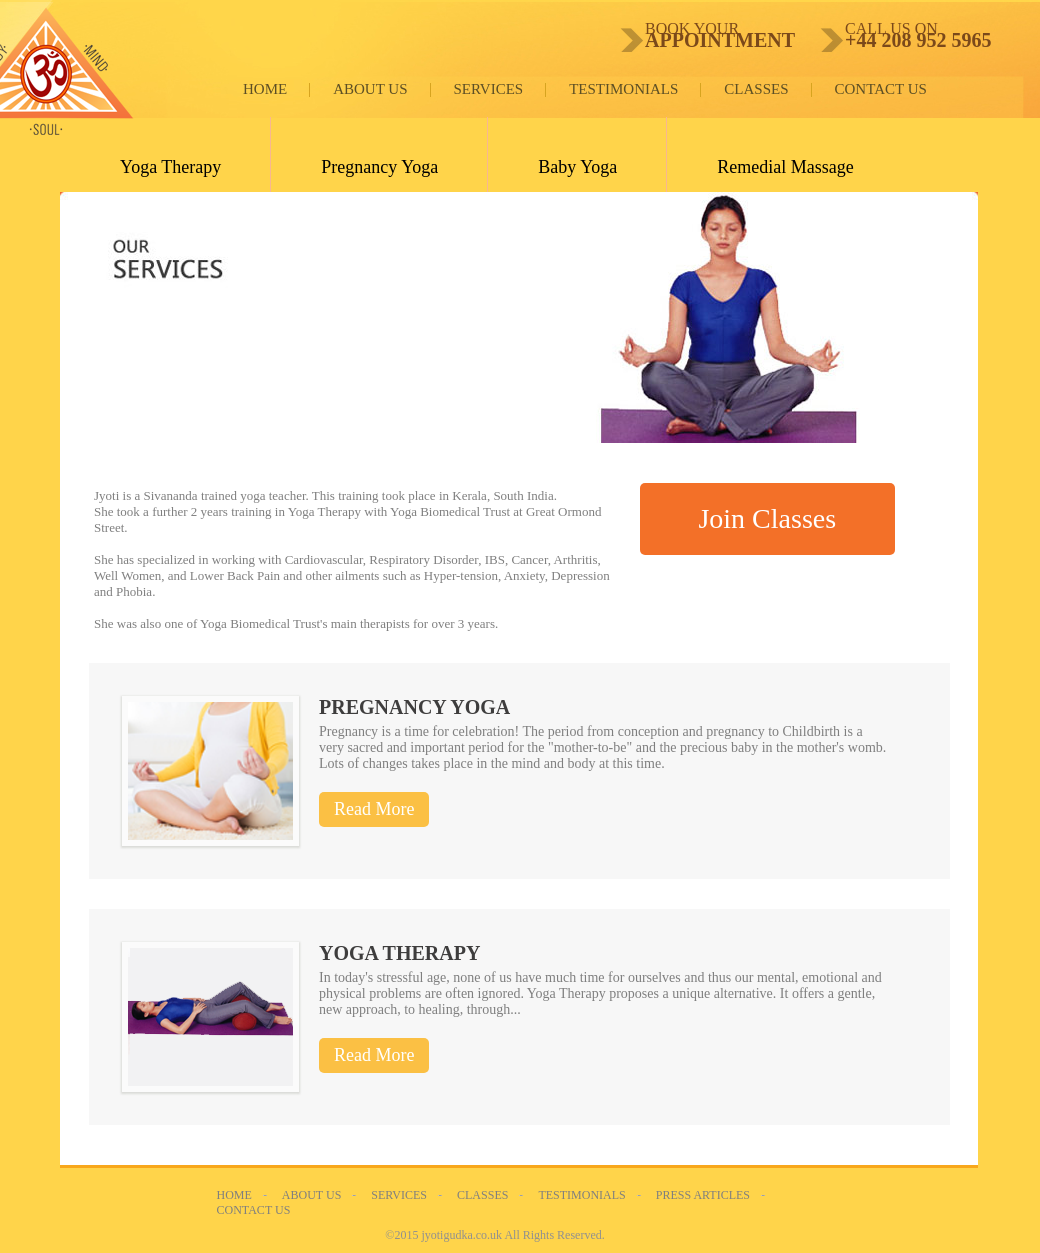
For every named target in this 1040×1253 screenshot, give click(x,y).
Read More (374, 809)
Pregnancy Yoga (379, 167)
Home (265, 89)
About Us (370, 89)
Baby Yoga (577, 167)
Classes (756, 89)
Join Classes (767, 518)
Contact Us (881, 89)
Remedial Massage (785, 167)
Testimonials (623, 89)
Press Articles (703, 1195)
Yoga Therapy (170, 167)
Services (489, 89)
